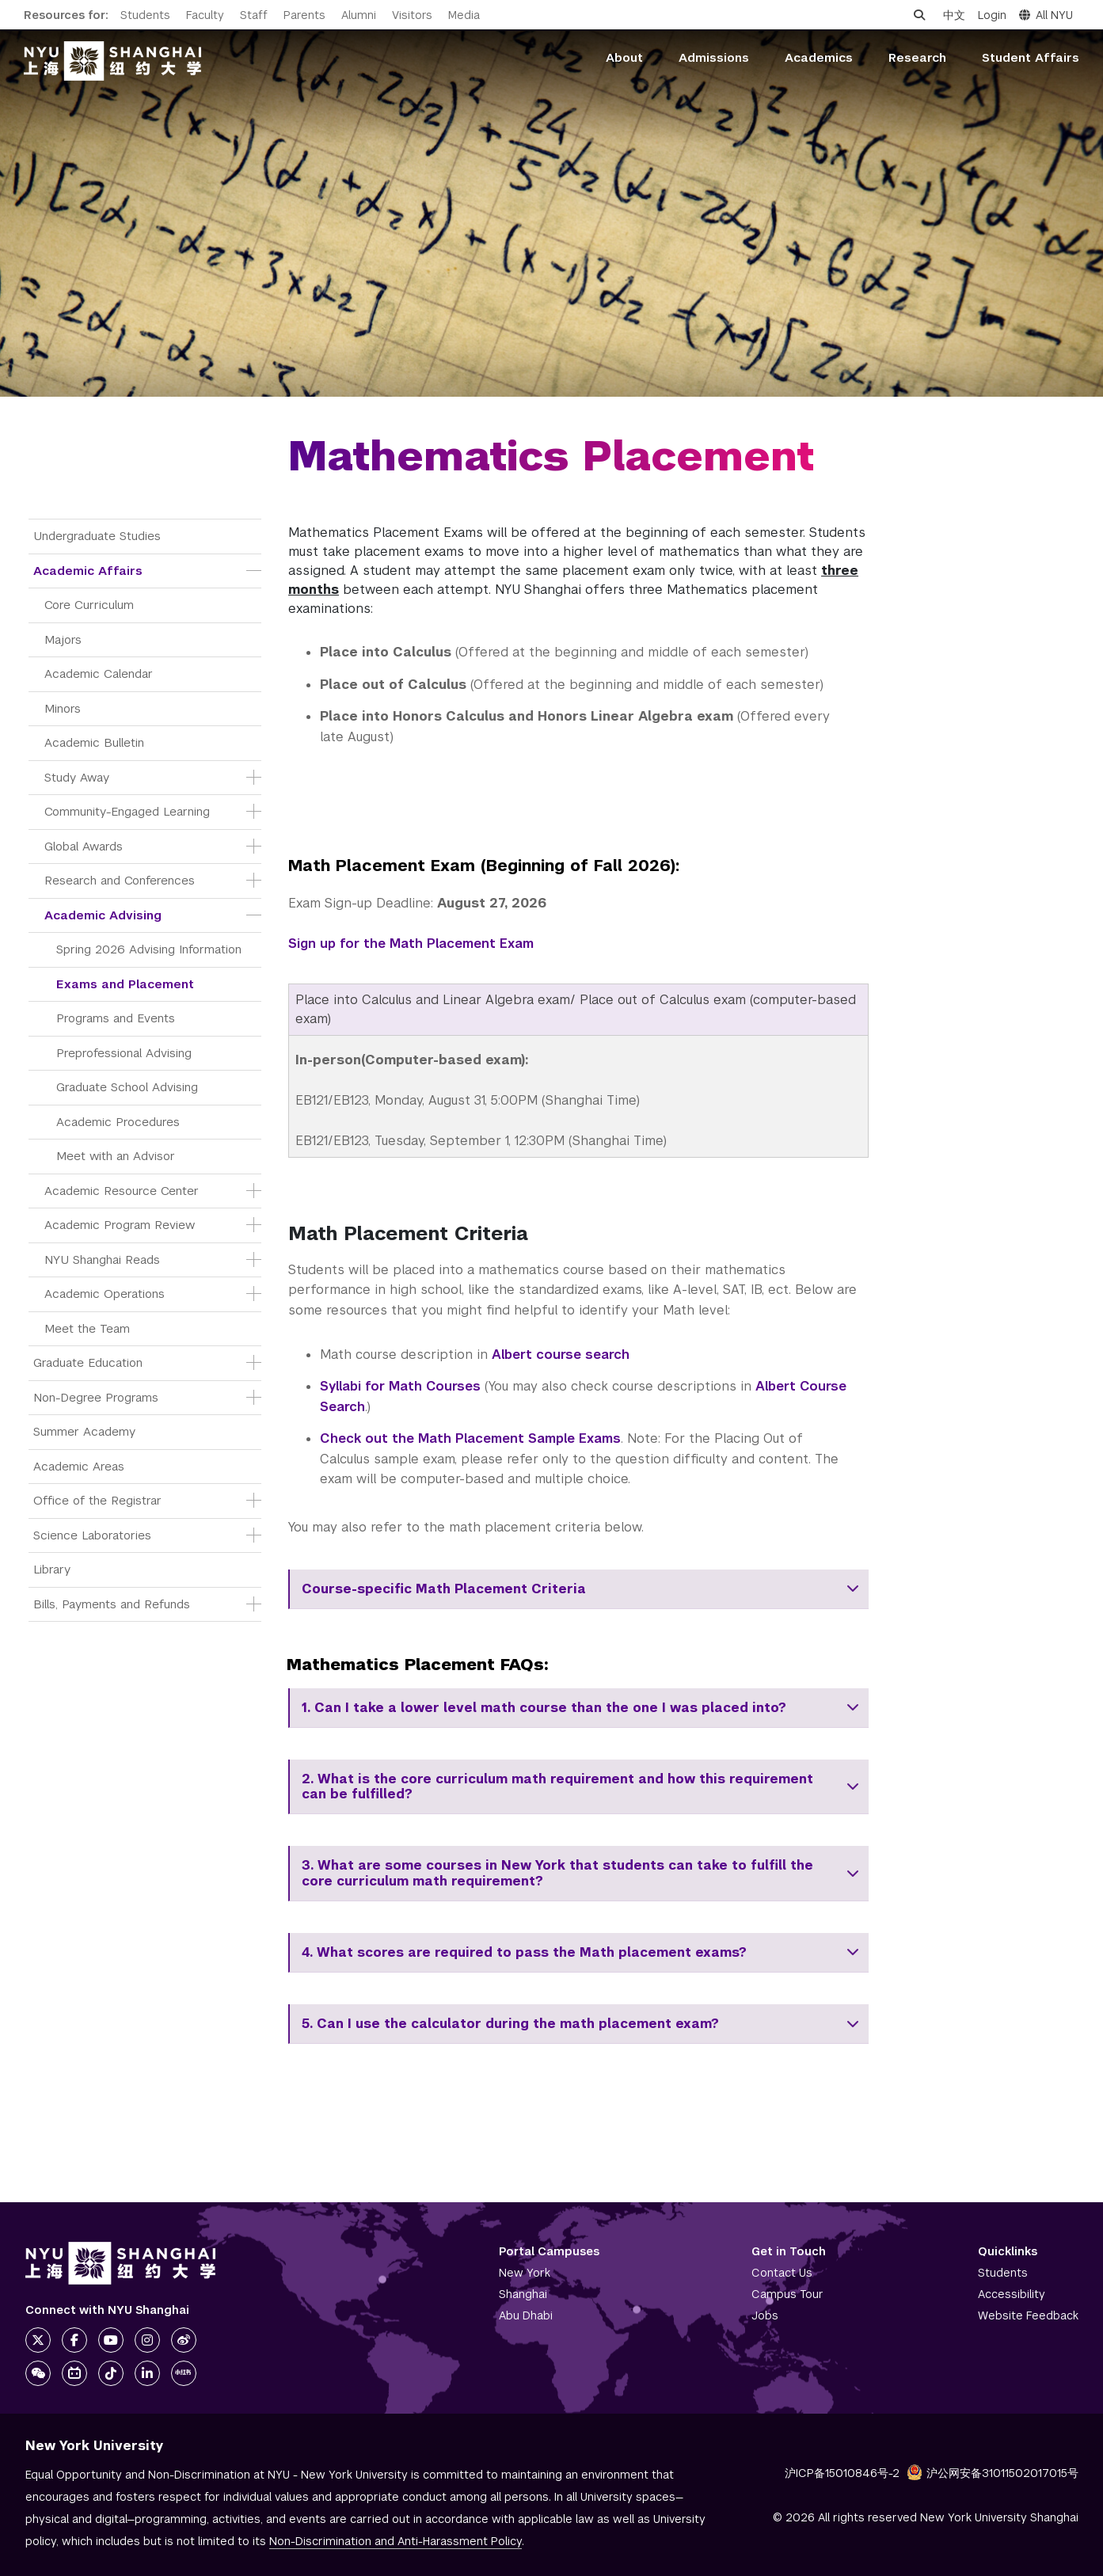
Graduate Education (88, 1362)
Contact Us (781, 2273)
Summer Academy (84, 1431)
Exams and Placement (125, 983)
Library (51, 1569)
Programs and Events (115, 1017)
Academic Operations (104, 1293)
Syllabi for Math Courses (400, 1386)
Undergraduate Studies (97, 535)
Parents (304, 15)
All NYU (1046, 15)
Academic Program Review (119, 1224)
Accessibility (1011, 2294)
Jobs (764, 2315)
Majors (63, 639)
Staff (254, 15)
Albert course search (560, 1354)
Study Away (76, 777)
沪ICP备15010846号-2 (842, 2473)
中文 (954, 15)
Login (992, 15)
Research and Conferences (119, 880)
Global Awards (83, 846)
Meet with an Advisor (115, 1155)
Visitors (412, 15)
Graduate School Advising (127, 1086)
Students (145, 15)
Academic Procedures (118, 1121)
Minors (62, 708)
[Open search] (919, 15)
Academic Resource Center (121, 1190)
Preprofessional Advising (124, 1052)
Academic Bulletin (94, 742)
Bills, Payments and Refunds (111, 1603)
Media (464, 15)
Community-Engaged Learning (127, 811)
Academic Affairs (88, 570)
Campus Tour (787, 2294)
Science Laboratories (92, 1535)
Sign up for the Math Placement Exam (411, 943)
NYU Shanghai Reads (102, 1259)
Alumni (358, 15)
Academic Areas (78, 1466)
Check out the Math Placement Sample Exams (470, 1438)
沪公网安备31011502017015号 (992, 2473)
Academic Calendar (98, 673)
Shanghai (523, 2294)
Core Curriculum (89, 604)
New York (524, 2273)
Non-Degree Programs (95, 1397)
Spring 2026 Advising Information (149, 949)
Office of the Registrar (97, 1500)
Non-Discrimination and (395, 2541)
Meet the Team (87, 1328)
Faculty (205, 15)
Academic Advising (103, 915)
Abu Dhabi (526, 2315)
